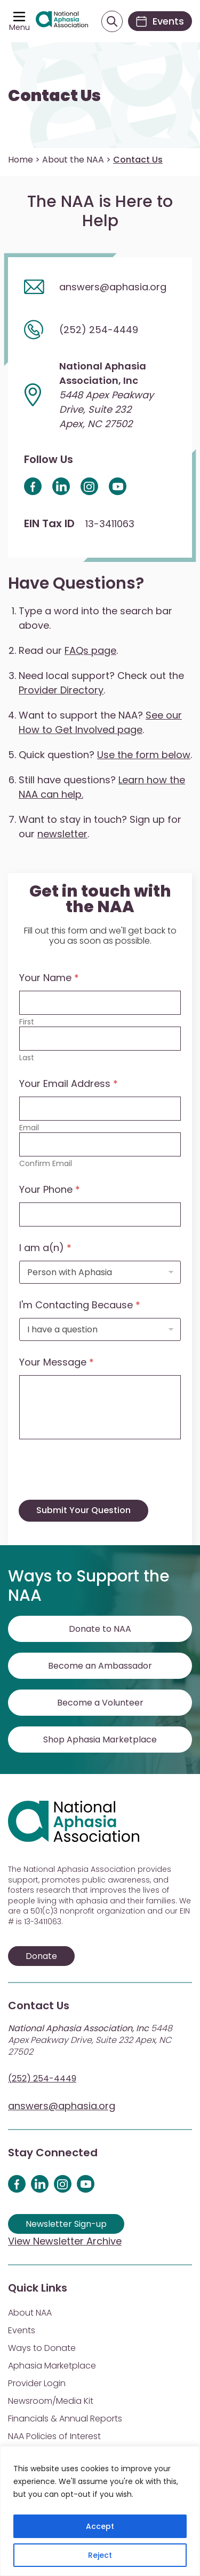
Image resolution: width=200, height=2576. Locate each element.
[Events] (160, 21)
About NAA (30, 2313)
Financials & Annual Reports (65, 2418)
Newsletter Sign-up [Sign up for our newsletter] (66, 2224)
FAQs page (90, 650)
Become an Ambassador (100, 1666)
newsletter (62, 833)
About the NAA (73, 159)
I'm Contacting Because (79, 1305)
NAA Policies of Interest (54, 2436)
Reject (100, 2555)
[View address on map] (100, 395)
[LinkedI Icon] (61, 486)
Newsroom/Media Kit (50, 2401)
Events (21, 2330)
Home (20, 159)
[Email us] (100, 286)
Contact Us (54, 95)
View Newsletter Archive (65, 2241)
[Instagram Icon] (89, 486)
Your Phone (49, 1189)
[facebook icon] (33, 486)
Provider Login (37, 2383)
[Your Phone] (100, 1214)
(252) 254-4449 (42, 2078)
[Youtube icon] (117, 486)
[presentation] (100, 1493)
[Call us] (100, 329)
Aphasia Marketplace (52, 2365)
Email (29, 1127)
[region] (100, 2511)
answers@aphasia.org (61, 2105)
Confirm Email (45, 1163)
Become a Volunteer (100, 1702)
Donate (41, 1956)
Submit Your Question (83, 1510)
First (26, 1022)
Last (26, 1057)
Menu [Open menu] (19, 27)
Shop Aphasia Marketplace (100, 1739)
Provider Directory (61, 690)
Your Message (56, 1362)
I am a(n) (45, 1248)
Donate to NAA (100, 1629)
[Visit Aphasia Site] (62, 21)
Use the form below (143, 754)
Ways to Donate (42, 2348)
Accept (100, 2526)
